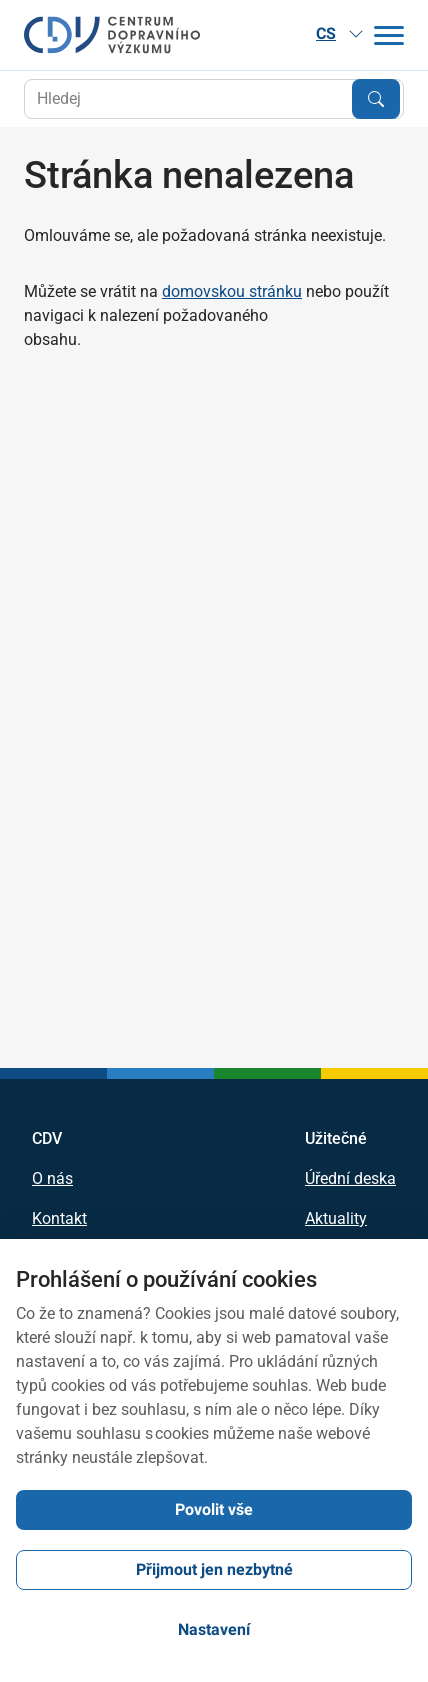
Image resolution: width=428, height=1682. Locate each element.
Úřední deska (350, 1179)
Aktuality (336, 1219)
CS (340, 33)
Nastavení (214, 1629)
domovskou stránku (232, 291)
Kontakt (59, 1219)
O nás (52, 1179)
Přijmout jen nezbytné (214, 1569)
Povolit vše (214, 1509)
